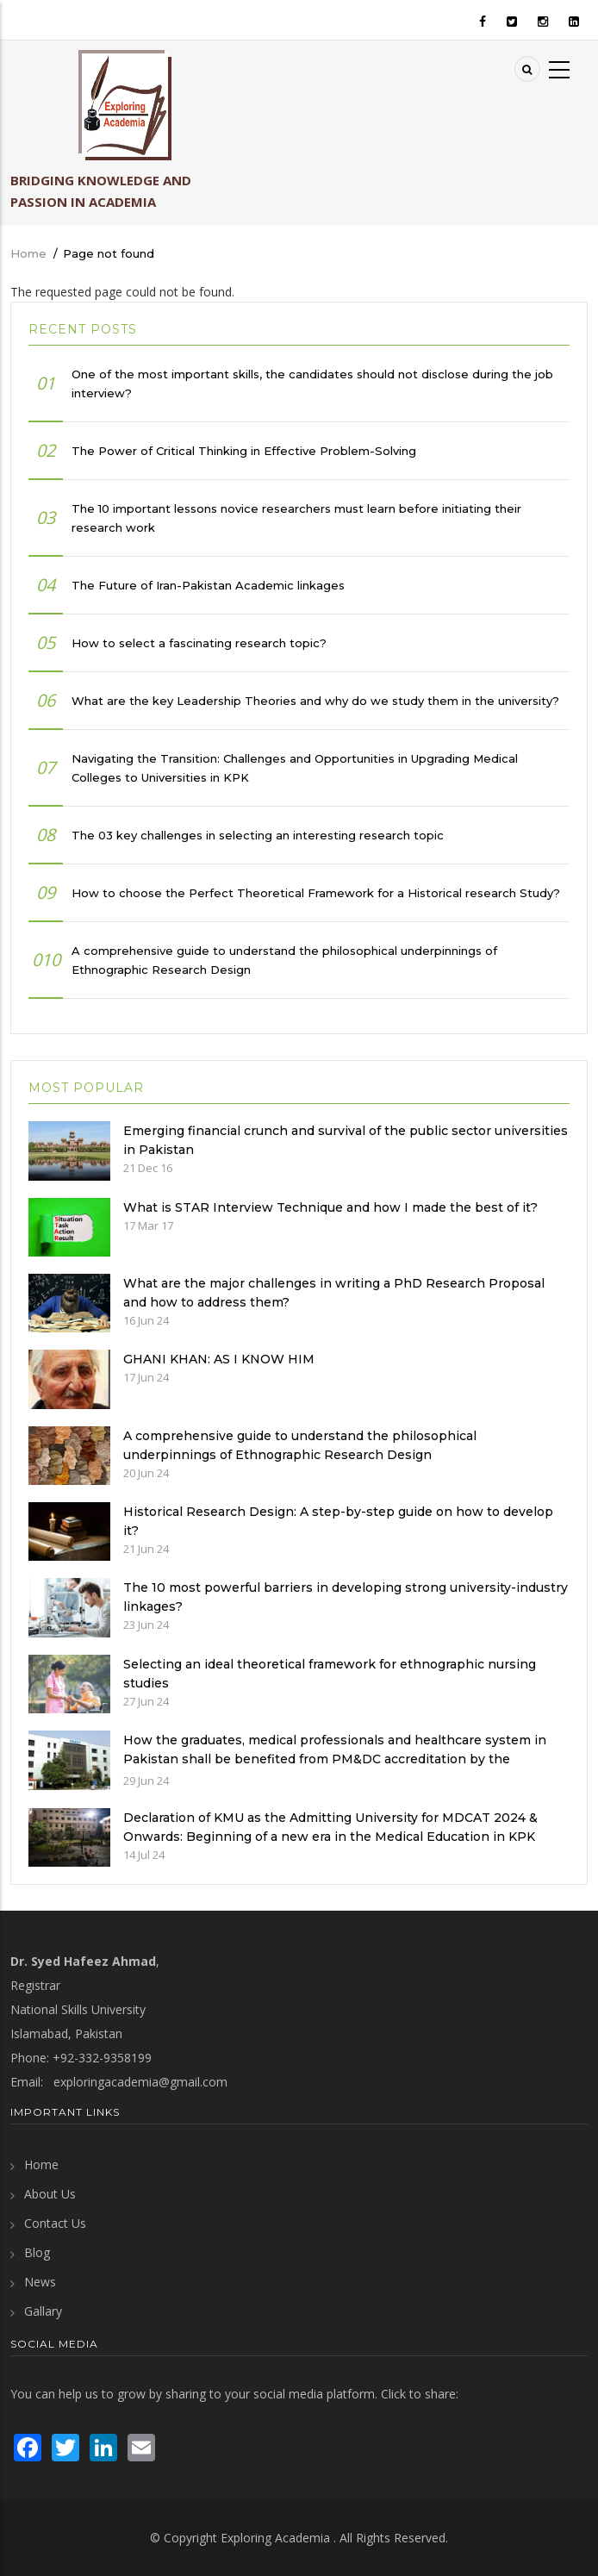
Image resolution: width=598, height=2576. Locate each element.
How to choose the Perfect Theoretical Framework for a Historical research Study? (316, 893)
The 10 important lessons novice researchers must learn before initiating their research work (296, 518)
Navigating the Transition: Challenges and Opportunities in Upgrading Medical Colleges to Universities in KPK (295, 768)
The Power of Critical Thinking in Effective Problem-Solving (244, 451)
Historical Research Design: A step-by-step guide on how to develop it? (338, 1521)
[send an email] (141, 2445)
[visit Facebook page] (27, 2445)
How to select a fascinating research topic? (199, 643)
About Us (50, 2194)
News (40, 2281)
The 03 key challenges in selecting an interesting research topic (258, 835)
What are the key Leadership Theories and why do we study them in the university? (315, 701)
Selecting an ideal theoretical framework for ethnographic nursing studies (329, 1673)
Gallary (43, 2311)
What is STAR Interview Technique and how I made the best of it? (330, 1207)
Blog (37, 2252)
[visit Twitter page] (65, 2445)
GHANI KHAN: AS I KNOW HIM (219, 1359)
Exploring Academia (275, 2537)
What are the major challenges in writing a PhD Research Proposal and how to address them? (334, 1293)
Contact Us (55, 2223)
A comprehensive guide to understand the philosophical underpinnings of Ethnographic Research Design (284, 960)
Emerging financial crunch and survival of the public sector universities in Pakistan (345, 1140)
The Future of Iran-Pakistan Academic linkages (208, 585)
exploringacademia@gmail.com (140, 2082)
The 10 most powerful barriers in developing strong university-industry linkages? (345, 1597)
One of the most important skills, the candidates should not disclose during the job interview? (312, 383)
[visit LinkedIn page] (103, 2445)
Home (28, 253)
